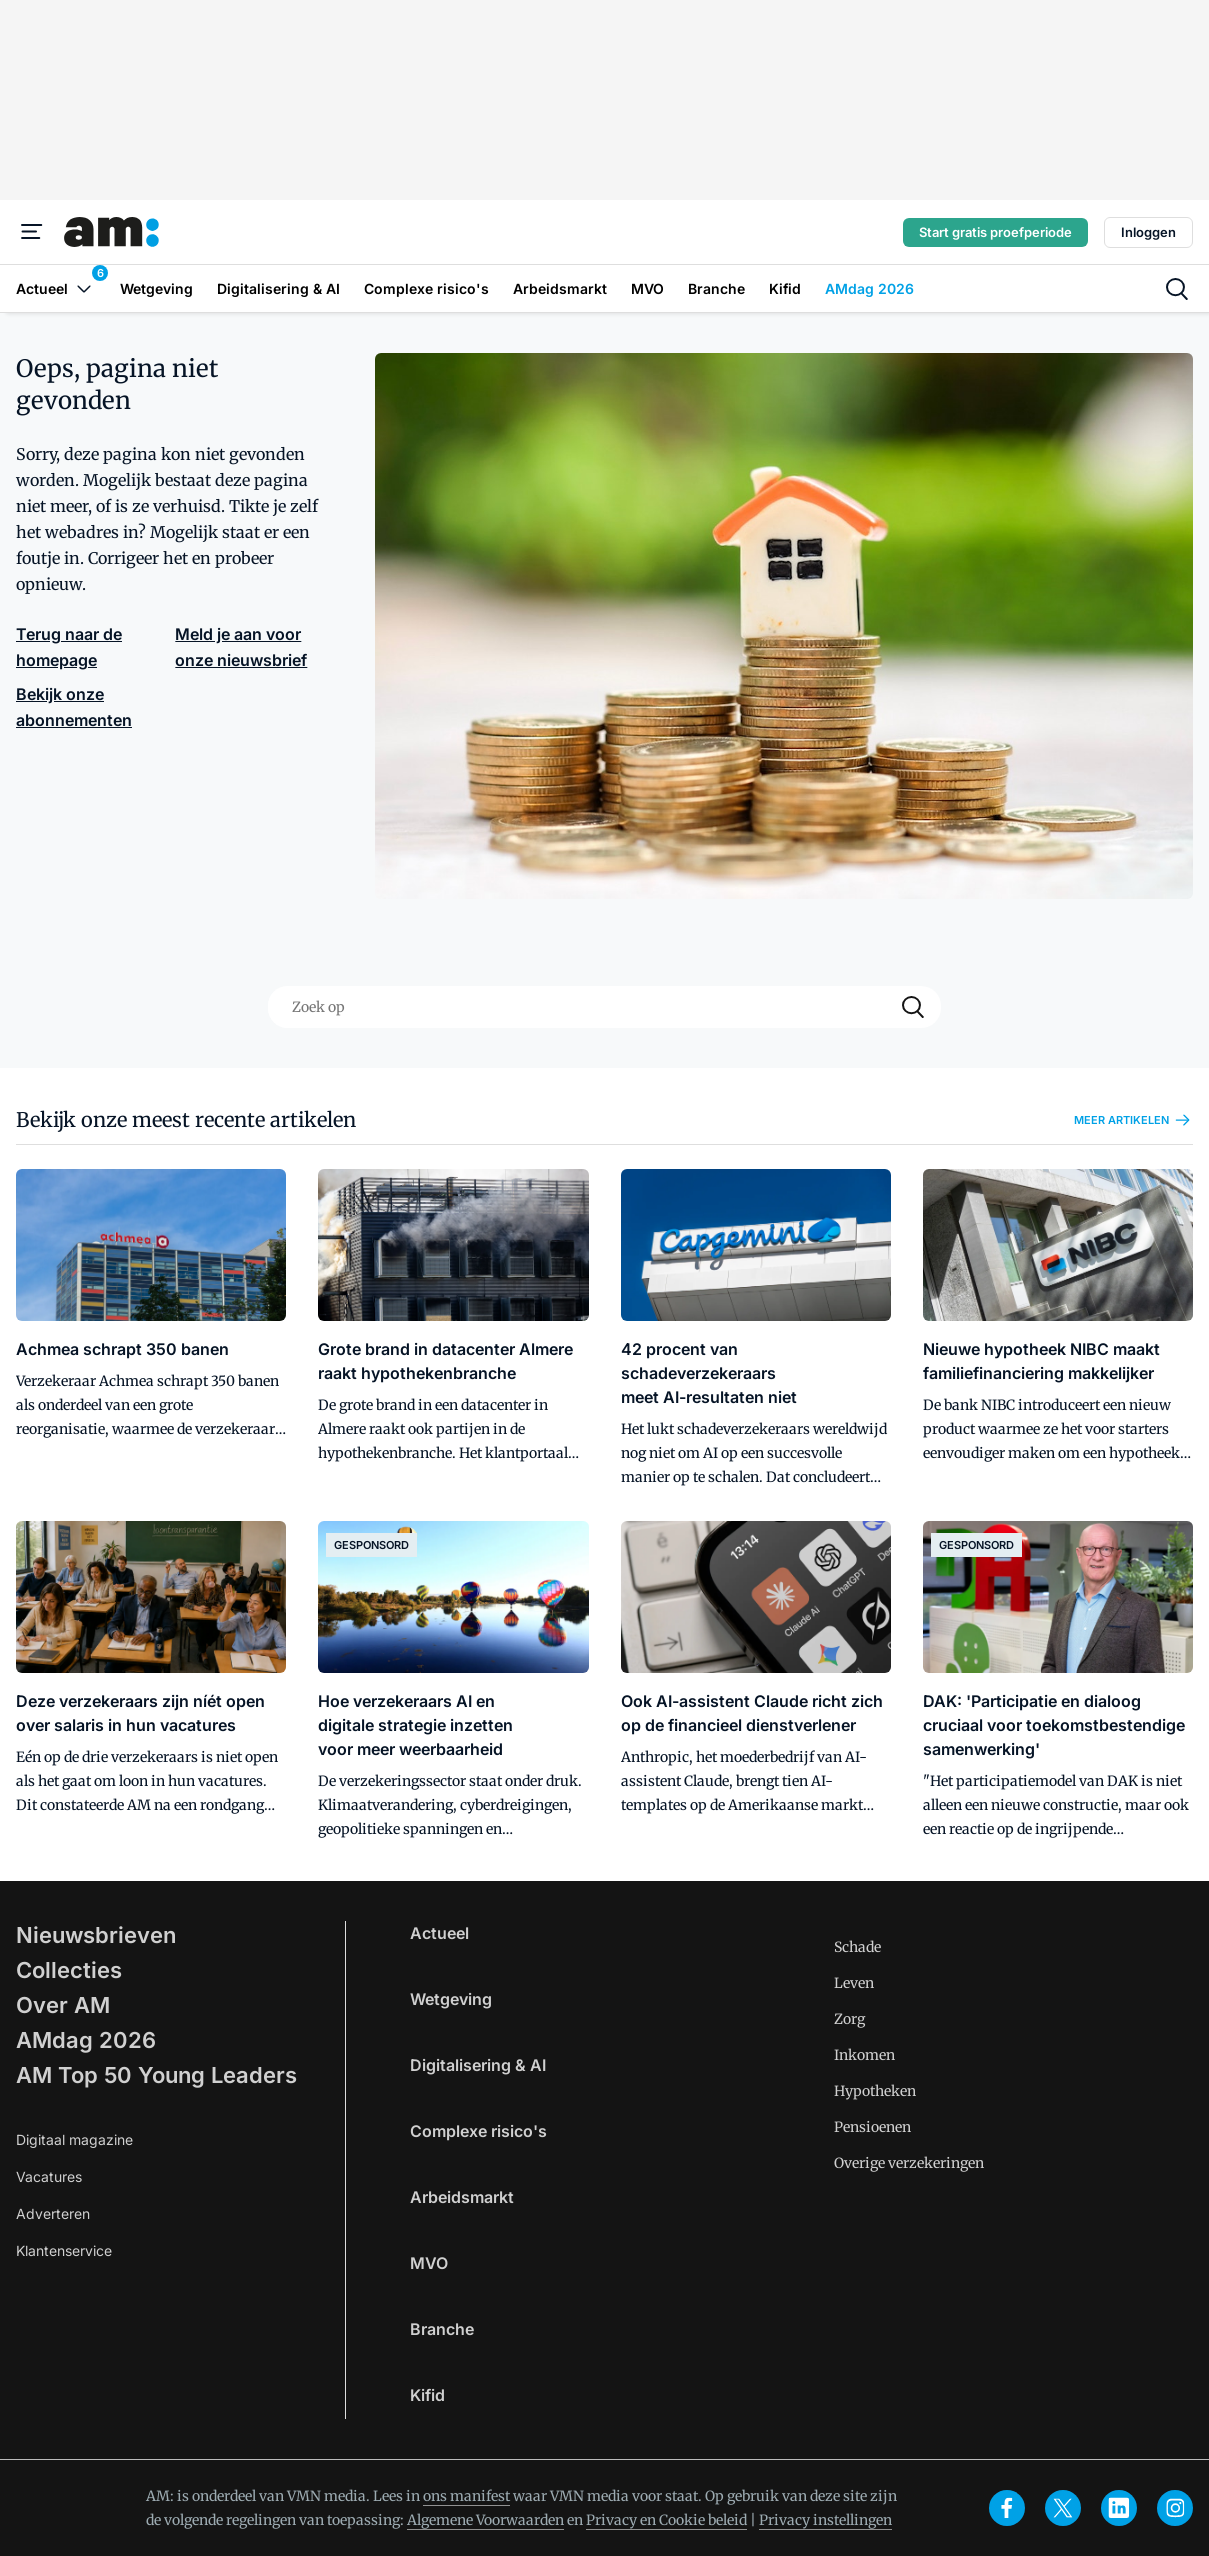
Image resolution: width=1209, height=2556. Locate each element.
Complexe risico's (478, 2131)
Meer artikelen (1133, 1120)
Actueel (439, 1933)
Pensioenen (872, 2127)
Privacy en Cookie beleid (666, 2520)
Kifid (427, 2395)
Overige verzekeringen (909, 2163)
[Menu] (32, 232)
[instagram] (1175, 2508)
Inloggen (1148, 232)
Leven (854, 1983)
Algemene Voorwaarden (485, 2520)
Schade (857, 1947)
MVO (429, 2263)
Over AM (63, 2005)
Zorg (849, 2019)
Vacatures (49, 2176)
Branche (442, 2329)
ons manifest (466, 2496)
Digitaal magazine (74, 2139)
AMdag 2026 (86, 2040)
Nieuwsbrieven (96, 1935)
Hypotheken (875, 2091)
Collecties (69, 1970)
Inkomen (864, 2055)
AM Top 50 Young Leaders (156, 2075)
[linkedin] (1119, 2508)
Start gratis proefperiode (995, 232)
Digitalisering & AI (478, 2065)
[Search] (913, 1007)
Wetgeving (451, 1999)
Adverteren (53, 2213)
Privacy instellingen (825, 2520)
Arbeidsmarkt (462, 2197)
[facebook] (1007, 2508)
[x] (1063, 2508)
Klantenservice (64, 2250)
